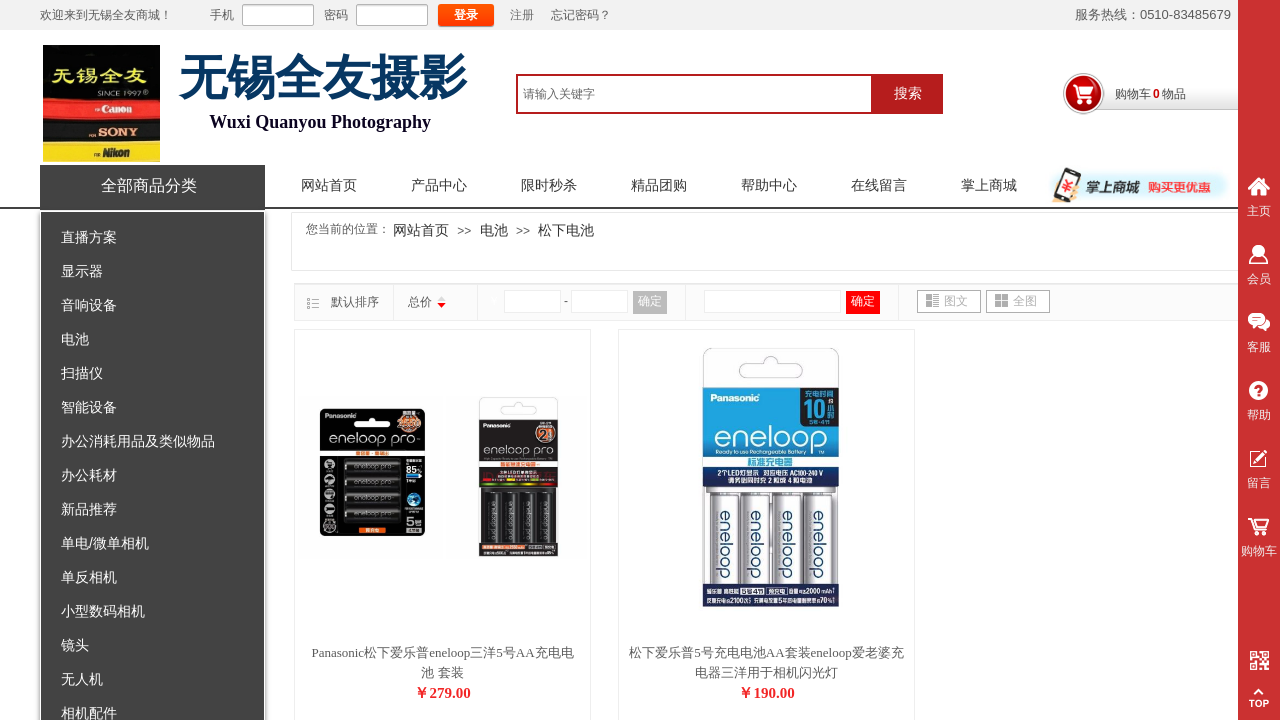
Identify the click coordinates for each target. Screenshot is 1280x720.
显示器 (82, 271)
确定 (650, 301)
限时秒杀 (549, 185)
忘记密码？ (581, 15)
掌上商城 (989, 185)
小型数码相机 (103, 611)
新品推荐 (89, 509)
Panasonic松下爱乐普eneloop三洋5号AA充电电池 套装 (442, 662)
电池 (75, 339)
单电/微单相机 (105, 543)
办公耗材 (89, 475)
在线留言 (879, 185)
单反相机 (89, 577)
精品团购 (659, 185)
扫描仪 (82, 373)
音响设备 (89, 305)
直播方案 (89, 237)
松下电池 (566, 230)
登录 (466, 15)
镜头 (75, 645)
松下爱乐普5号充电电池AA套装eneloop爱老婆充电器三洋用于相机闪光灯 (766, 662)
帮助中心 (769, 185)
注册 (522, 15)
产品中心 (439, 185)
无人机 (82, 679)
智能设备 (89, 407)
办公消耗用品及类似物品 (138, 441)
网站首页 (329, 185)
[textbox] (694, 94)
